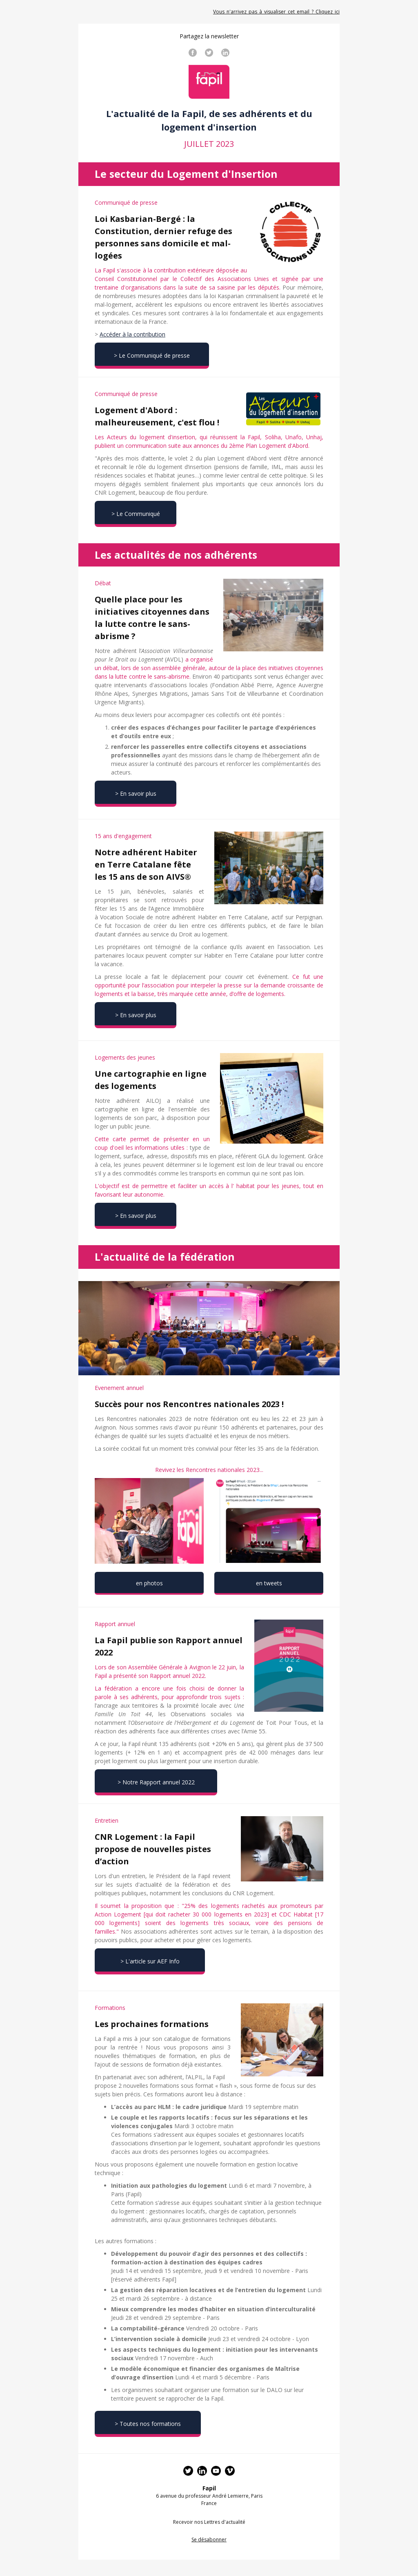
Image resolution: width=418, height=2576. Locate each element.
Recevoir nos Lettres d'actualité (209, 2521)
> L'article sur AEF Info (150, 1961)
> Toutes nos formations (148, 2424)
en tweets (269, 1583)
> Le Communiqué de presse (152, 355)
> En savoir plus (135, 793)
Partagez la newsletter (209, 36)
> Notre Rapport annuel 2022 (156, 1782)
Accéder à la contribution (132, 334)
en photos (149, 1583)
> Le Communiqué (135, 514)
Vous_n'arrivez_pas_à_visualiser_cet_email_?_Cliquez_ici (276, 11)
